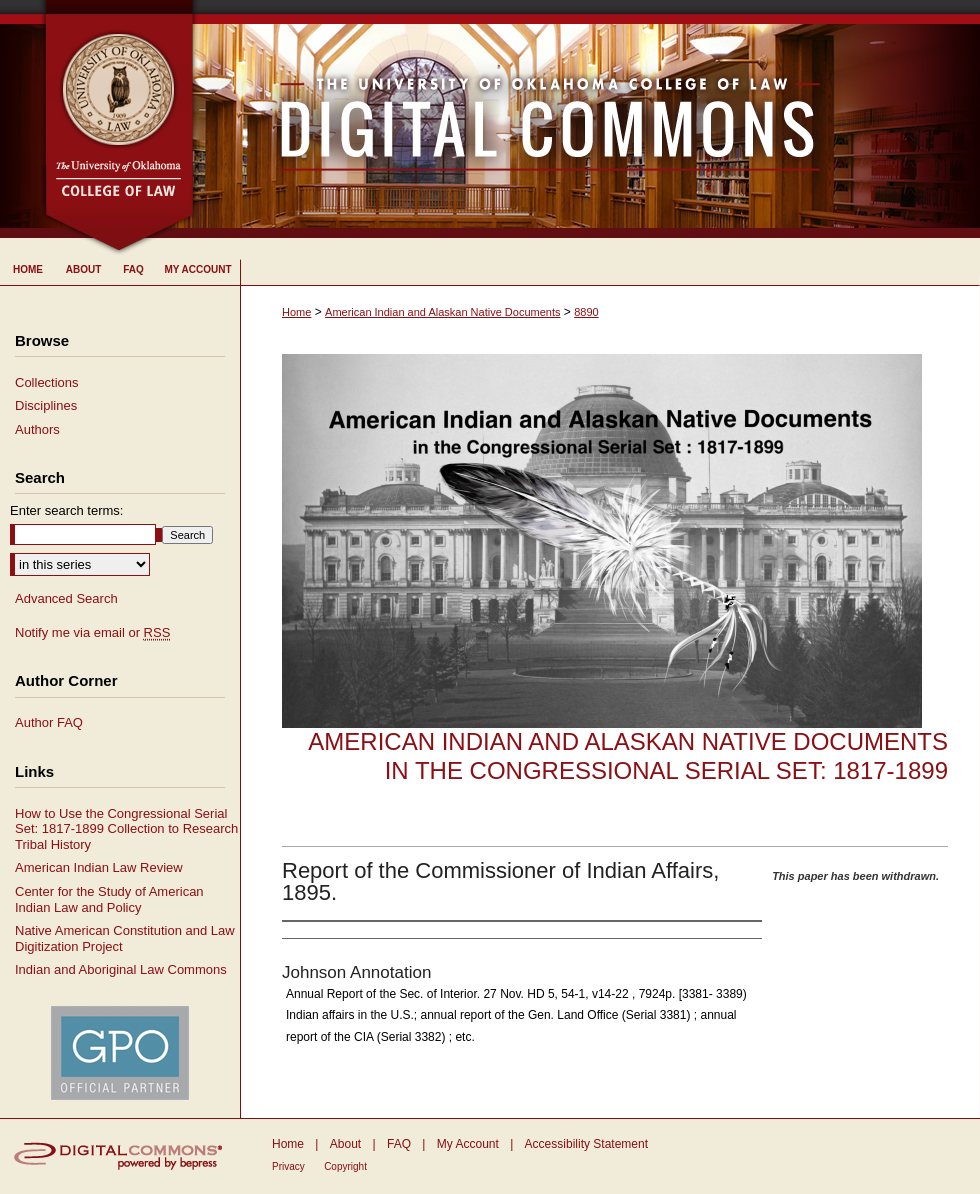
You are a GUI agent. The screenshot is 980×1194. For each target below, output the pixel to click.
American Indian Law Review (99, 867)
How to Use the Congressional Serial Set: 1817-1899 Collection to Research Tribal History (126, 829)
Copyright (345, 1166)
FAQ (399, 1144)
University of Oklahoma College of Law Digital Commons (587, 119)
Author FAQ (49, 722)
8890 (586, 312)
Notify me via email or (92, 633)
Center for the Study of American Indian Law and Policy (109, 899)
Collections (47, 382)
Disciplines (46, 405)
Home (296, 312)
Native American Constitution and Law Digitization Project (125, 938)
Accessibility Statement (586, 1144)
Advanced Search (66, 598)
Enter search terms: (66, 510)
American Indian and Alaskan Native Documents (442, 312)
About (345, 1144)
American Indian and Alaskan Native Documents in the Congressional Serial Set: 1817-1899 (628, 756)
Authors (37, 429)
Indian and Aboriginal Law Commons (121, 969)
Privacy (288, 1166)
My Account (468, 1144)
